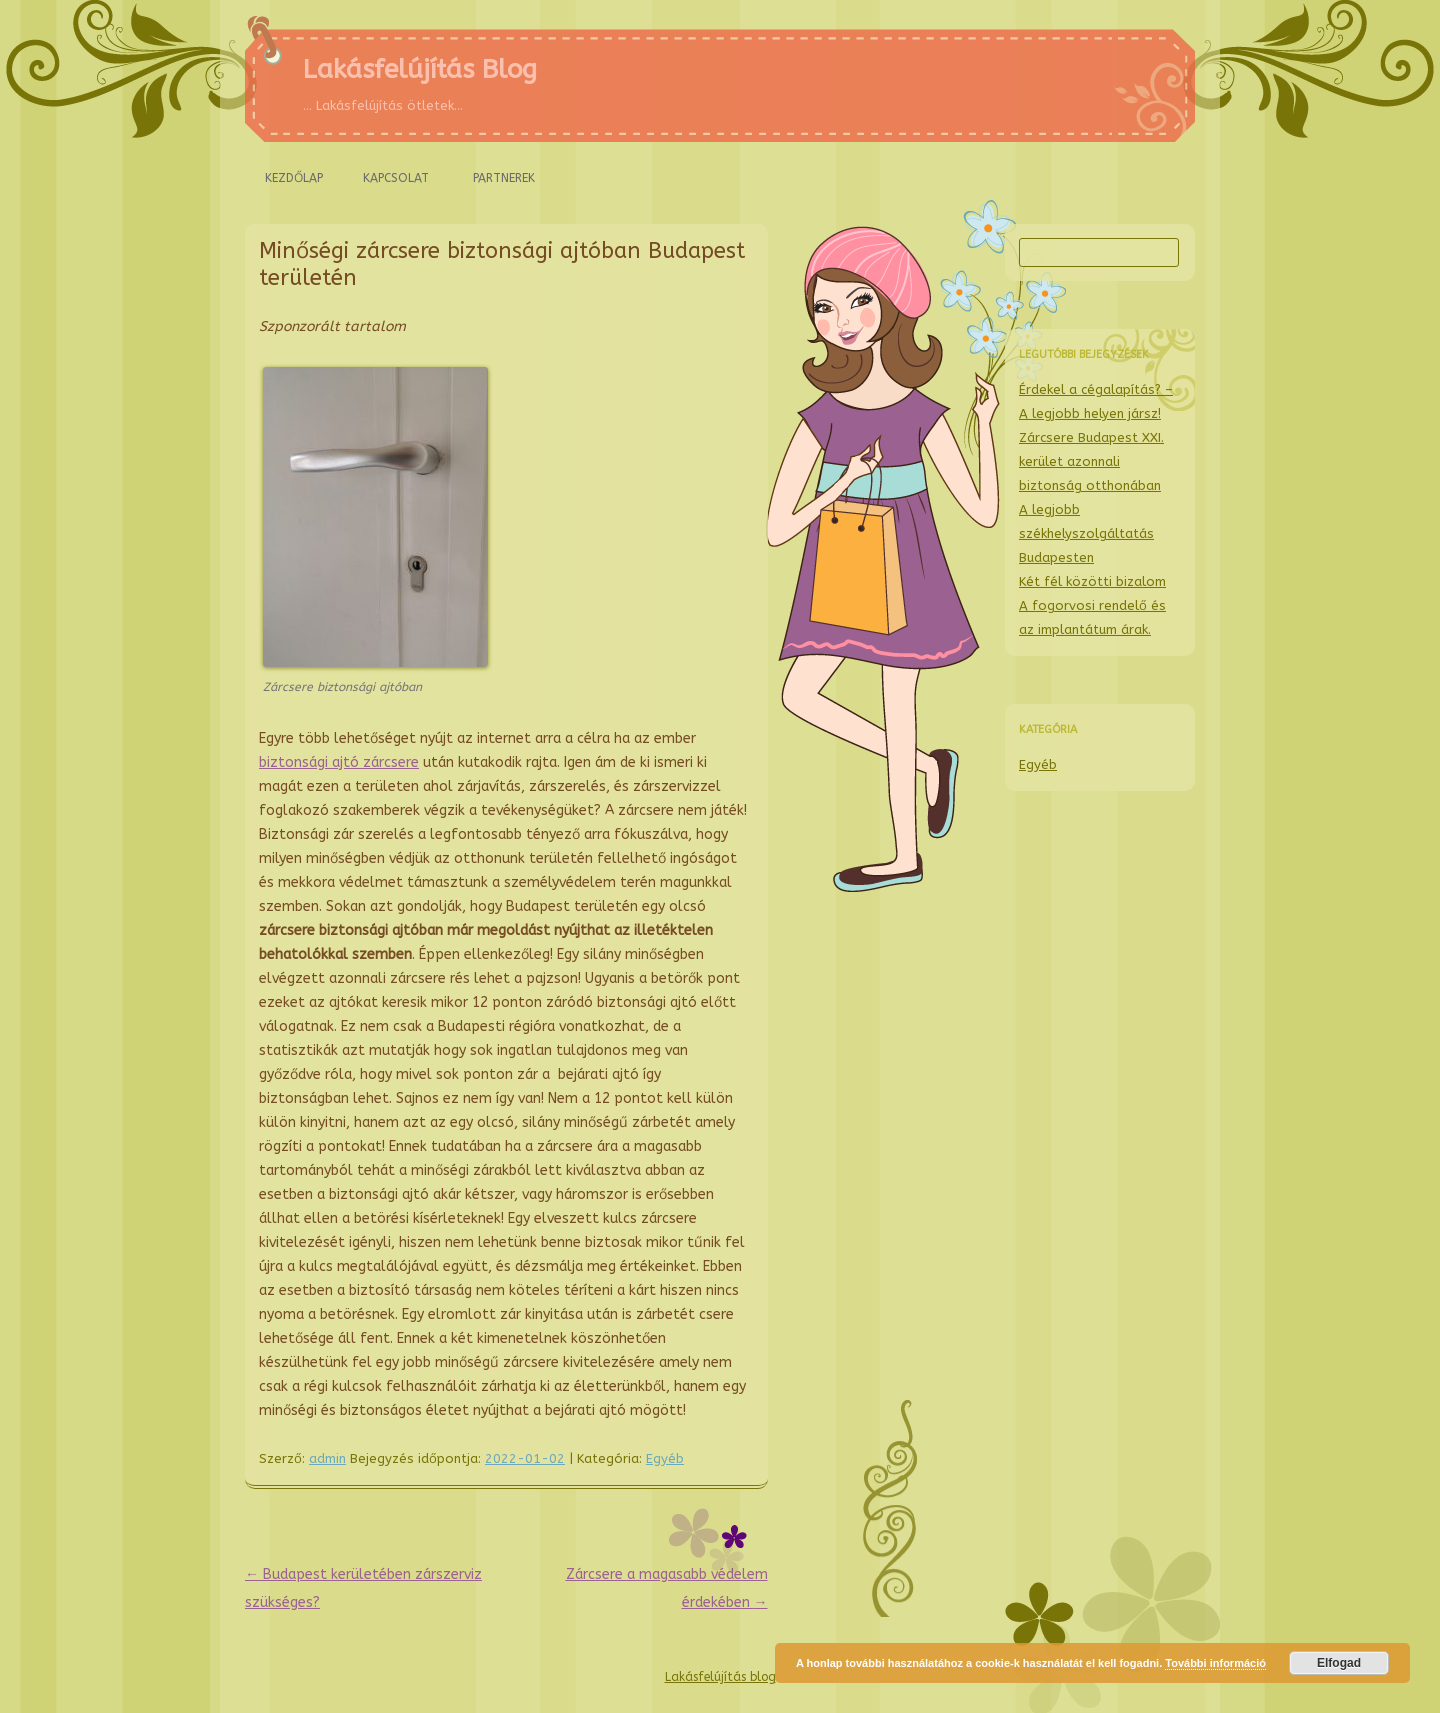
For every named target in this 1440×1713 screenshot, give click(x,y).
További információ (1215, 1663)
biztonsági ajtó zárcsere (339, 762)
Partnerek (504, 178)
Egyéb (665, 1458)
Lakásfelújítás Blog (420, 69)
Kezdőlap (294, 178)
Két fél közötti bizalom (1092, 581)
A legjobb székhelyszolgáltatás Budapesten (1086, 533)
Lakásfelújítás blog (720, 1677)
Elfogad (1339, 1663)
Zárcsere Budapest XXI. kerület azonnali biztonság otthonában (1091, 461)
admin (327, 1458)
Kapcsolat (396, 178)
